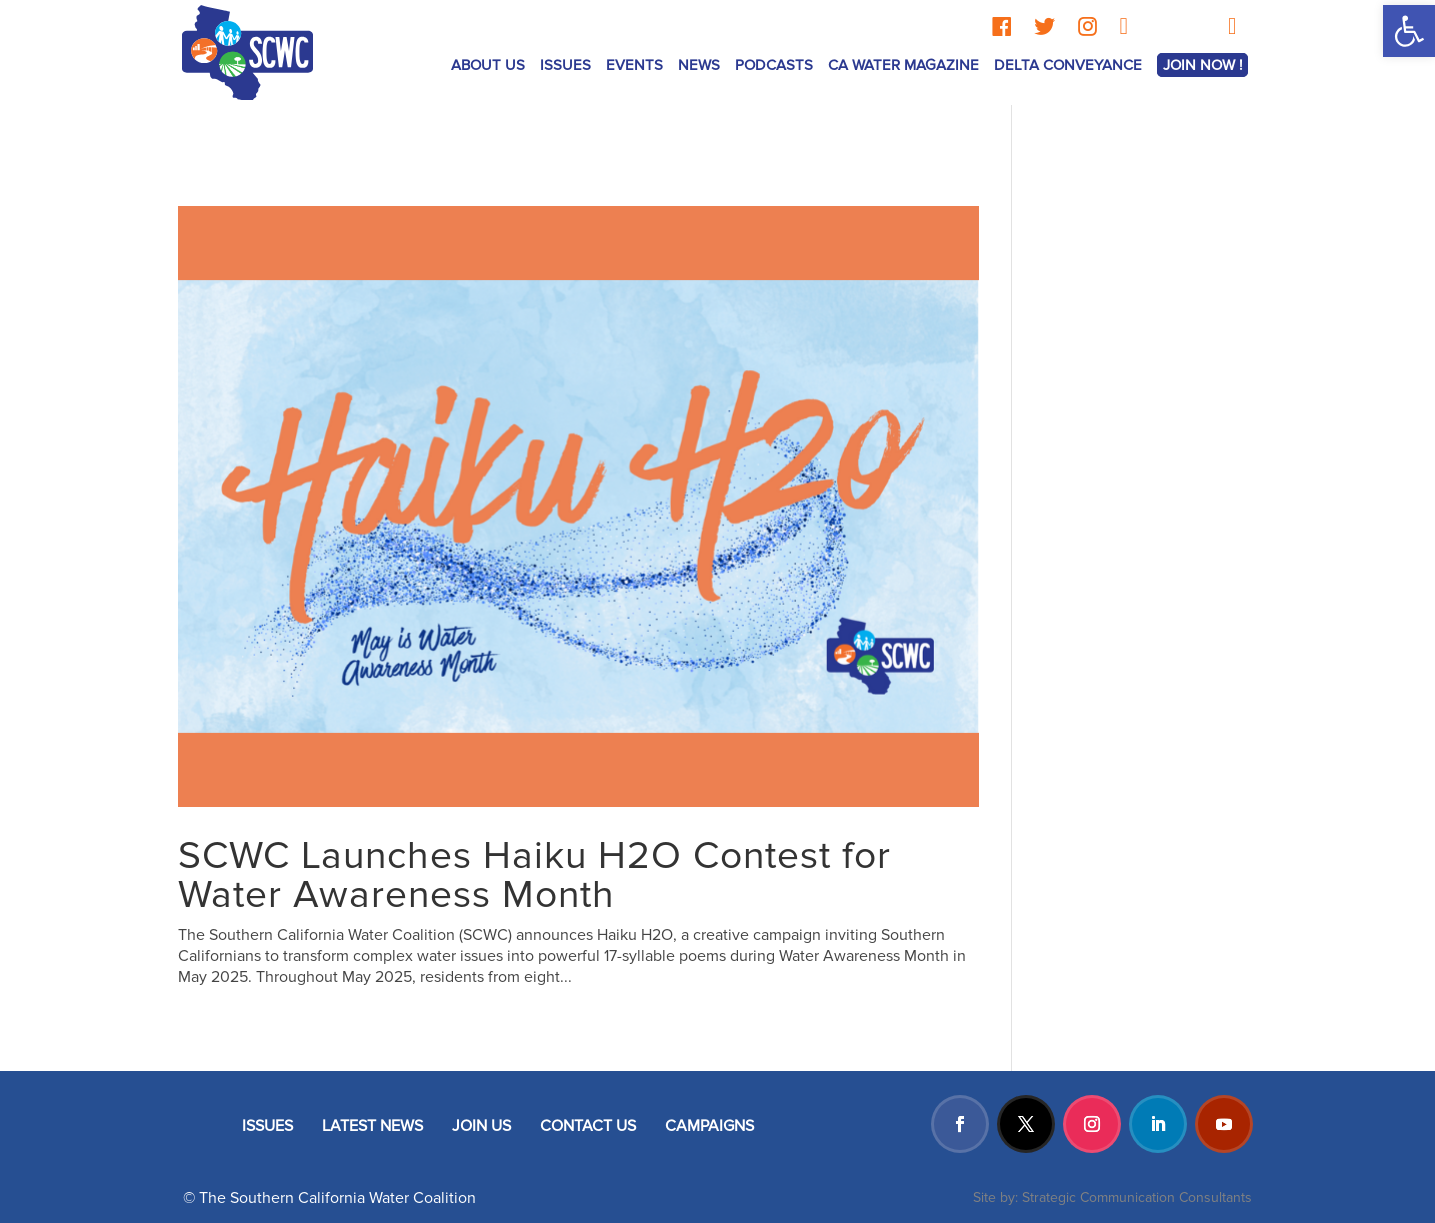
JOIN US (481, 1126)
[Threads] (1158, 26)
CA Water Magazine (903, 65)
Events (634, 65)
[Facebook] (1001, 26)
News (699, 65)
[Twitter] (1044, 26)
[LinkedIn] (1123, 26)
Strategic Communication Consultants (1137, 1197)
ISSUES (565, 65)
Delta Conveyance (1068, 65)
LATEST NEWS (372, 1126)
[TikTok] (1198, 26)
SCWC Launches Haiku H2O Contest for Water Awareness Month (534, 875)
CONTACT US (588, 1126)
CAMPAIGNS (709, 1126)
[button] (1409, 31)
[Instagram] (1087, 26)
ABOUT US (488, 65)
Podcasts (774, 65)
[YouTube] (1232, 26)
